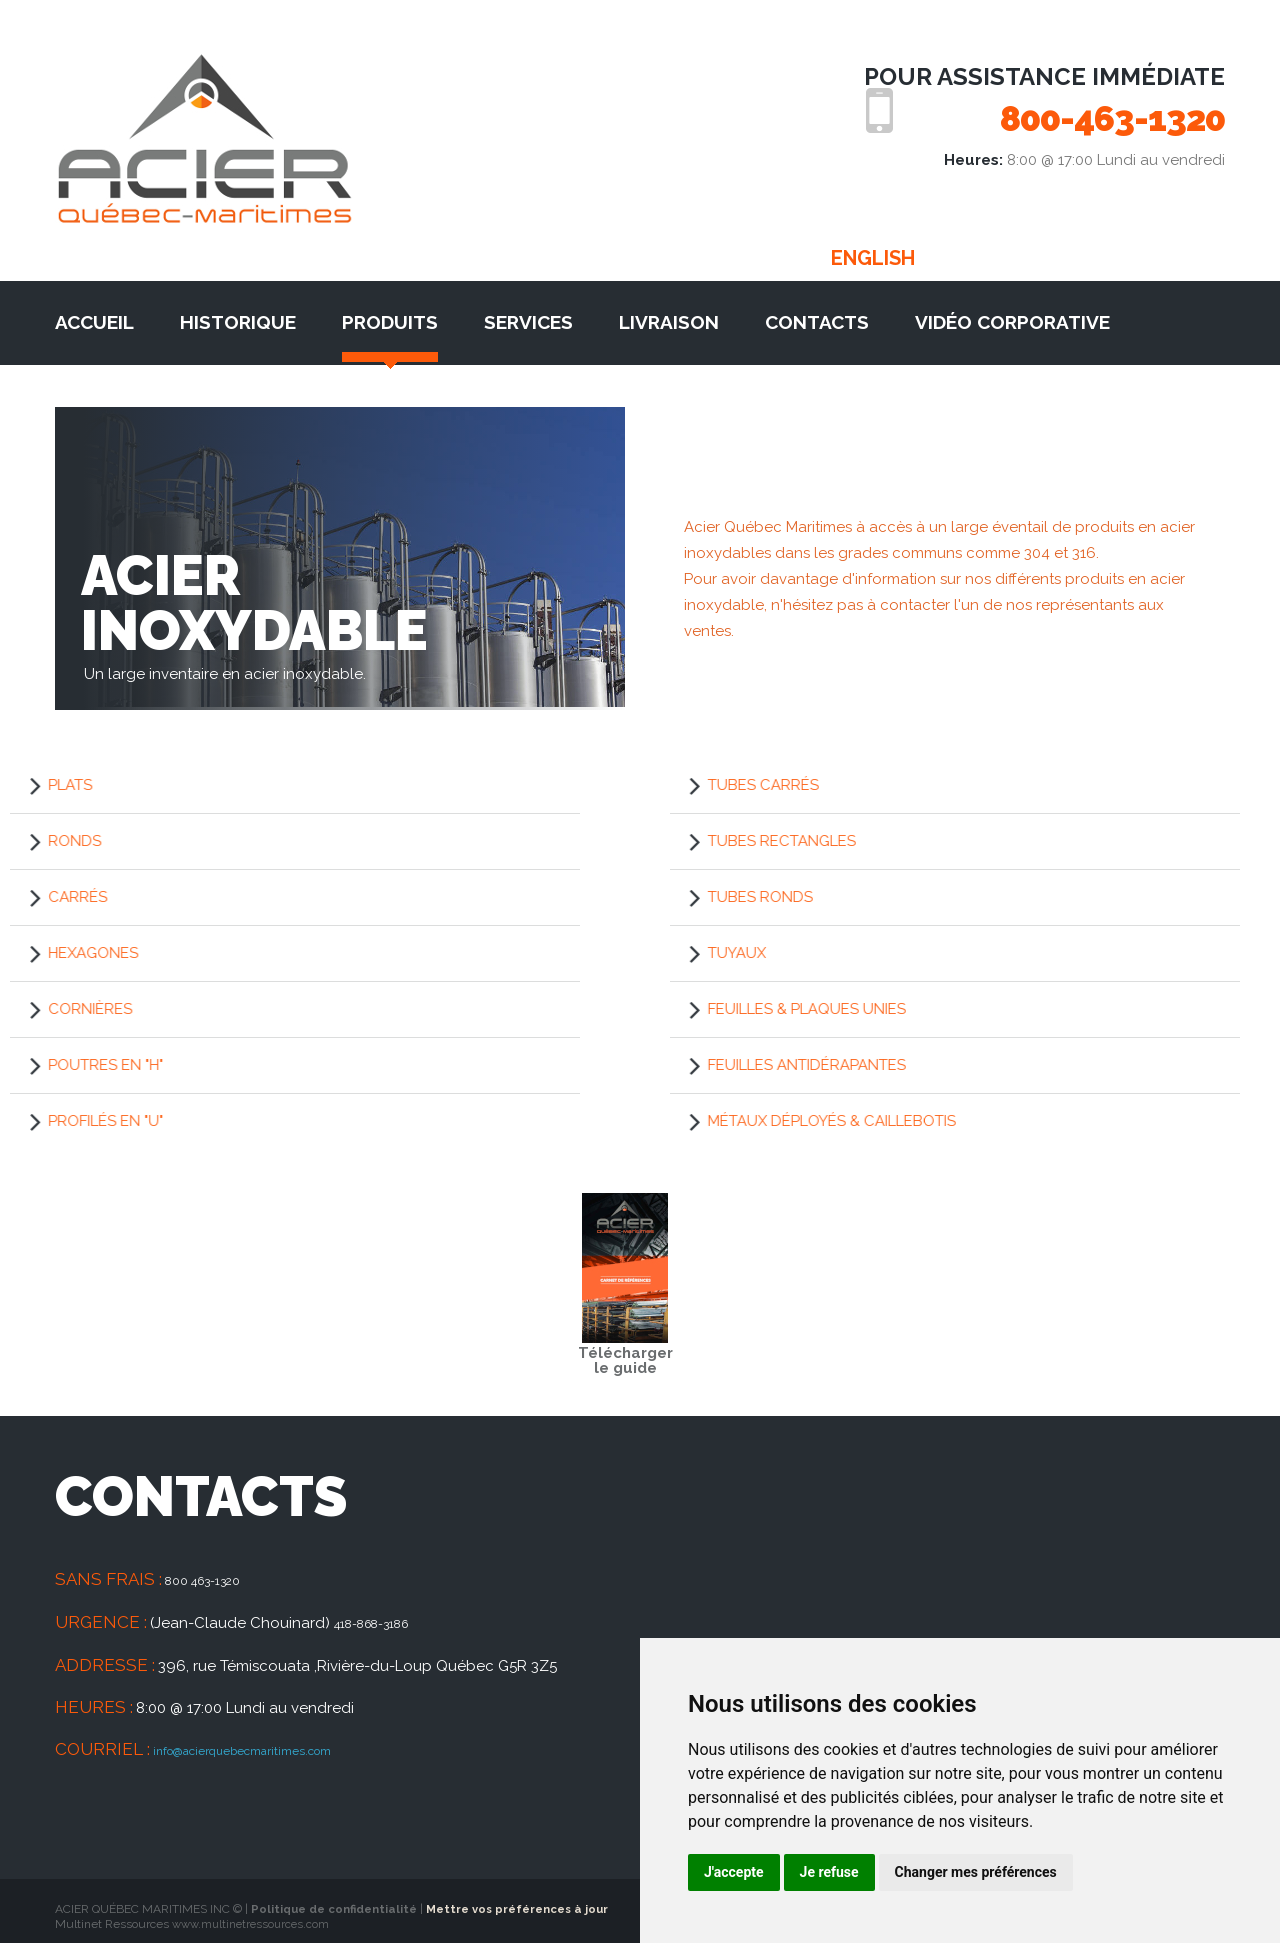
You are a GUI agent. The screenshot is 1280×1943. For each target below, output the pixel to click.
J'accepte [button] (734, 1872)
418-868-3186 (382, 1616)
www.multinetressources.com (254, 1918)
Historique (238, 316)
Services (528, 316)
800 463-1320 (212, 1574)
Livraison (669, 316)
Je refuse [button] (829, 1872)
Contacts (817, 316)
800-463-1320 (1084, 116)
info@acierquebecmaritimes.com (269, 1742)
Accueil (94, 316)
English (873, 252)
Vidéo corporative (1012, 316)
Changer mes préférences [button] (976, 1872)
